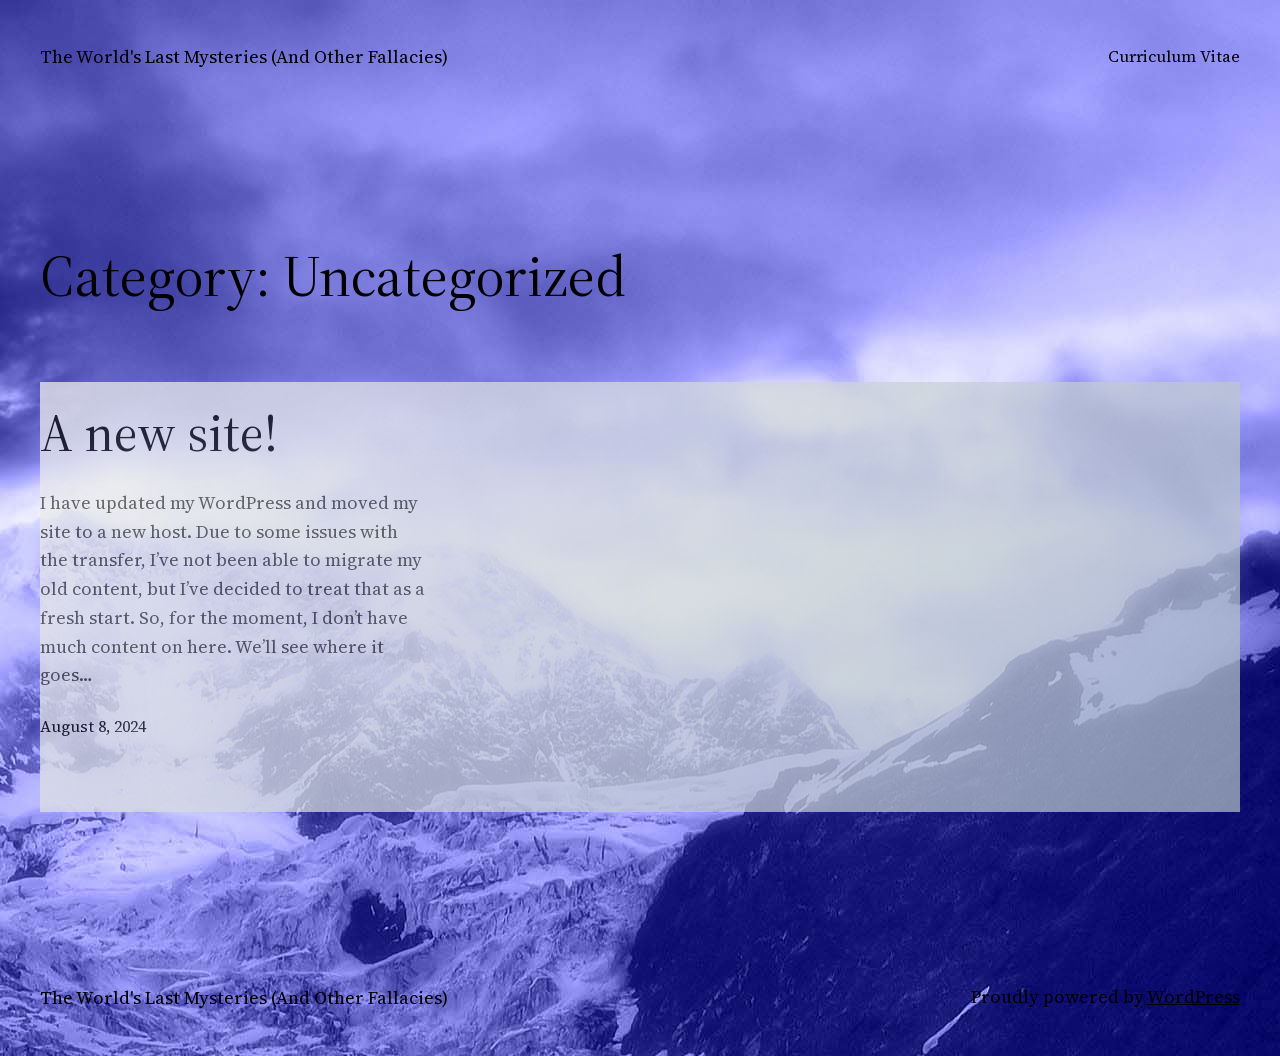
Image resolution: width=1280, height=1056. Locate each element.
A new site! (159, 433)
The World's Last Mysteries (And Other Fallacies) (244, 56)
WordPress (1193, 996)
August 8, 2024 (93, 726)
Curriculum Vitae (1174, 56)
